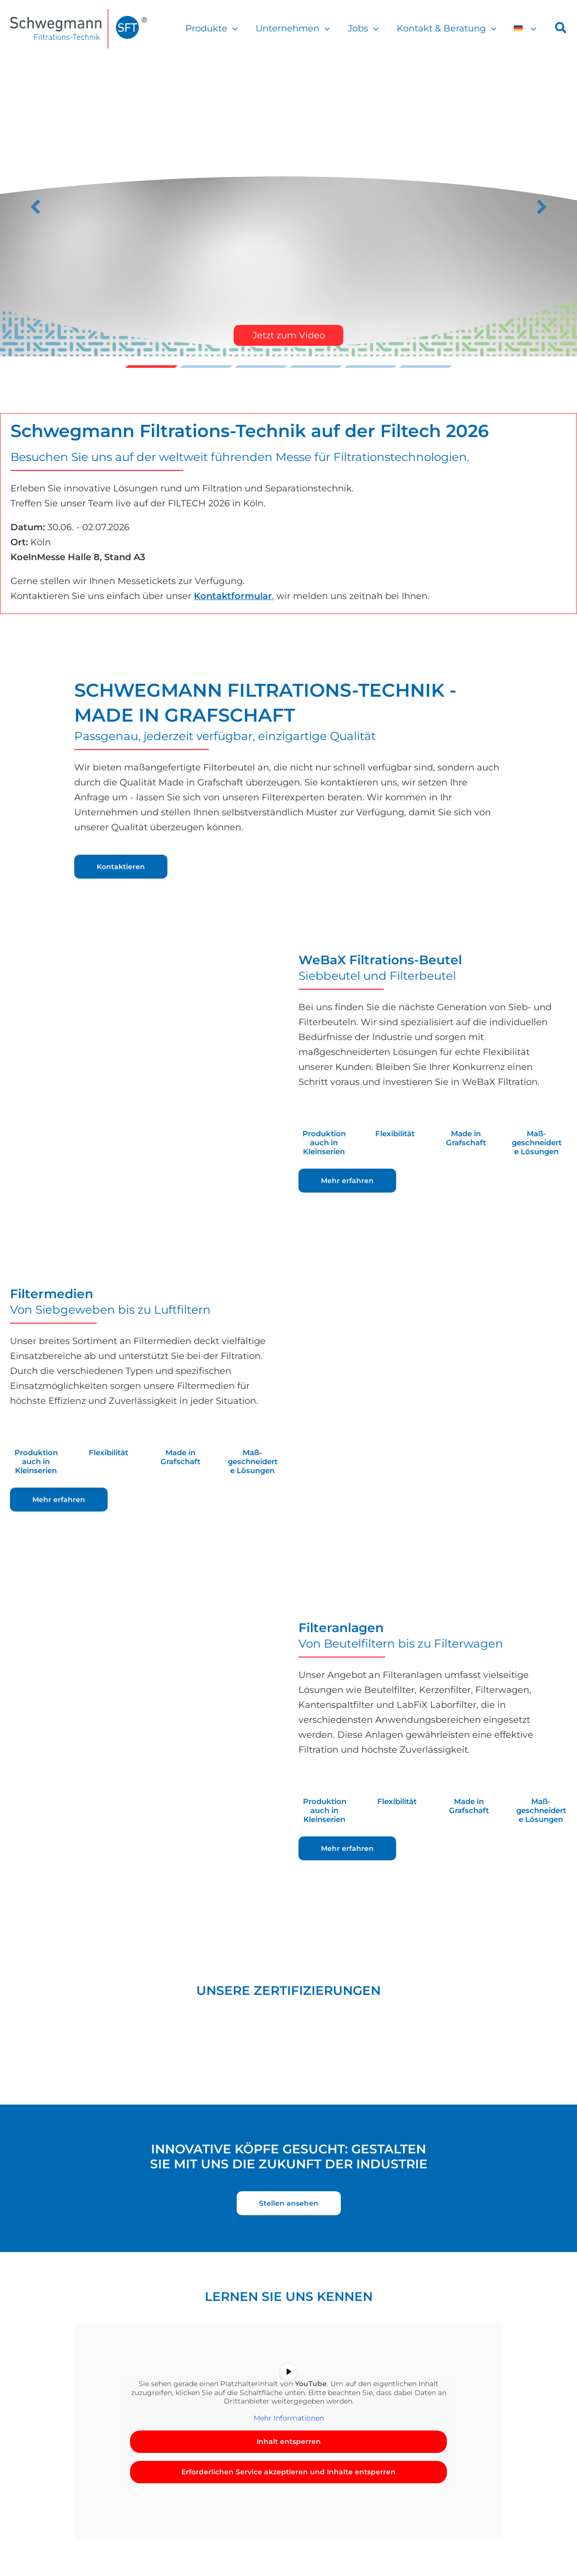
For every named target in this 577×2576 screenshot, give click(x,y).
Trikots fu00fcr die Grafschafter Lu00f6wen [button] (206, 366)
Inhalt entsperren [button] (289, 2441)
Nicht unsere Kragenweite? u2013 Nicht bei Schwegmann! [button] (425, 366)
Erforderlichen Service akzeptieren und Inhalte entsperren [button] (288, 2471)
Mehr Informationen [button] (289, 2418)
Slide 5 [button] (370, 366)
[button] (232, 28)
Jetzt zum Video (289, 335)
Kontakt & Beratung (446, 28)
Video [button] (151, 366)
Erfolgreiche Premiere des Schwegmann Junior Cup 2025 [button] (315, 366)
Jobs (363, 28)
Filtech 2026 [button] (261, 366)
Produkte (211, 28)
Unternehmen (293, 28)
